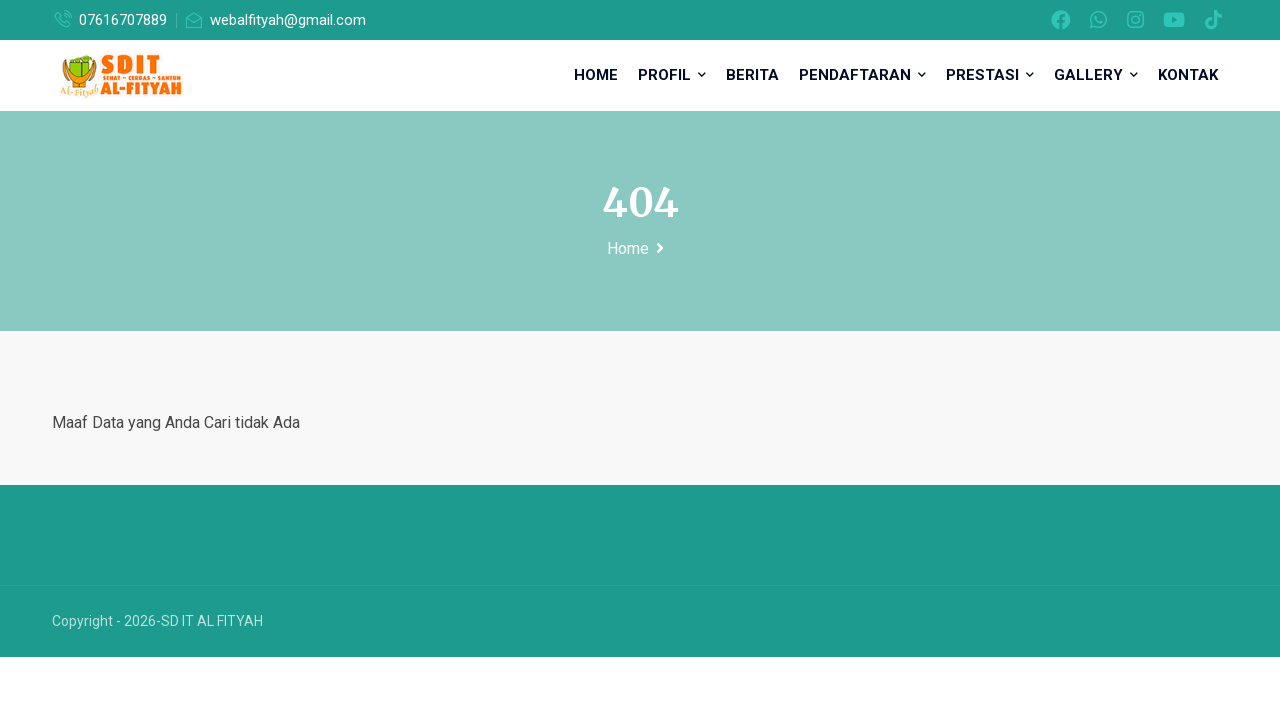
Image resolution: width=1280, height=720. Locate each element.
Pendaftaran (862, 75)
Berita (752, 75)
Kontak (1188, 75)
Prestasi (990, 75)
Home (596, 75)
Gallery (1096, 75)
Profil (672, 75)
